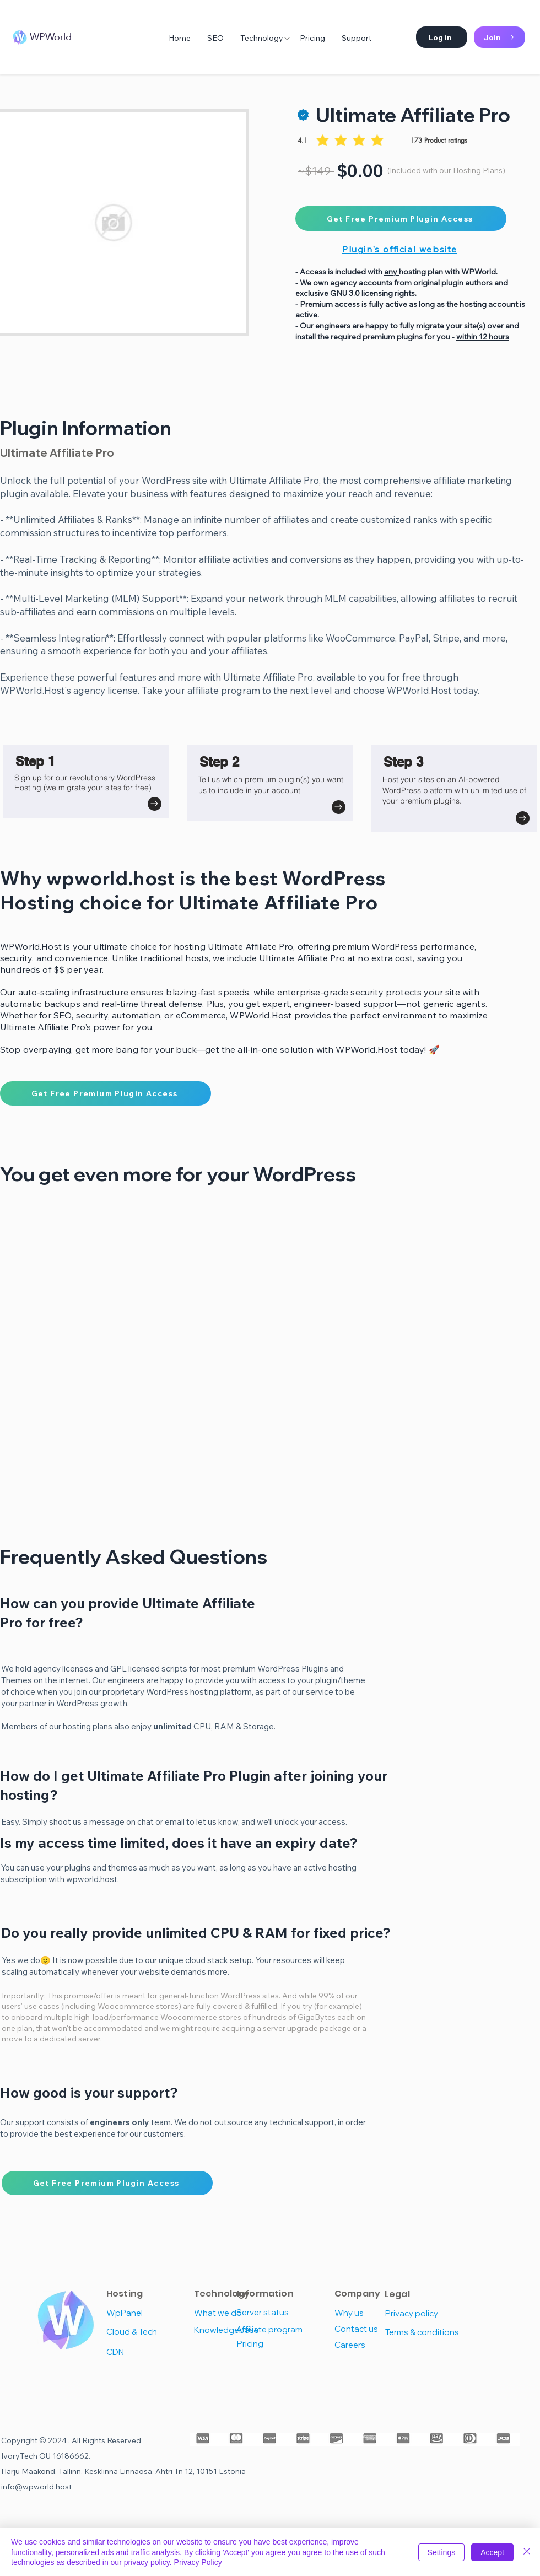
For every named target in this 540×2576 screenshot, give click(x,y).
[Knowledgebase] (233, 2330)
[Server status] (275, 2312)
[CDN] (145, 2352)
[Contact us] (373, 2328)
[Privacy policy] (422, 2313)
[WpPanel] (145, 2312)
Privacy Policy (198, 2562)
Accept (492, 2552)
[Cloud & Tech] (145, 2331)
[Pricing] (276, 2343)
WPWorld (51, 37)
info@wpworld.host (36, 2487)
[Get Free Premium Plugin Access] (400, 218)
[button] (441, 37)
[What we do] (233, 2312)
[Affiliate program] (275, 2329)
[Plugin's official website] (400, 248)
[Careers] (373, 2344)
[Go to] (154, 804)
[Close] (526, 2552)
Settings (442, 2552)
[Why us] (373, 2312)
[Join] (499, 37)
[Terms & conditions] (424, 2332)
